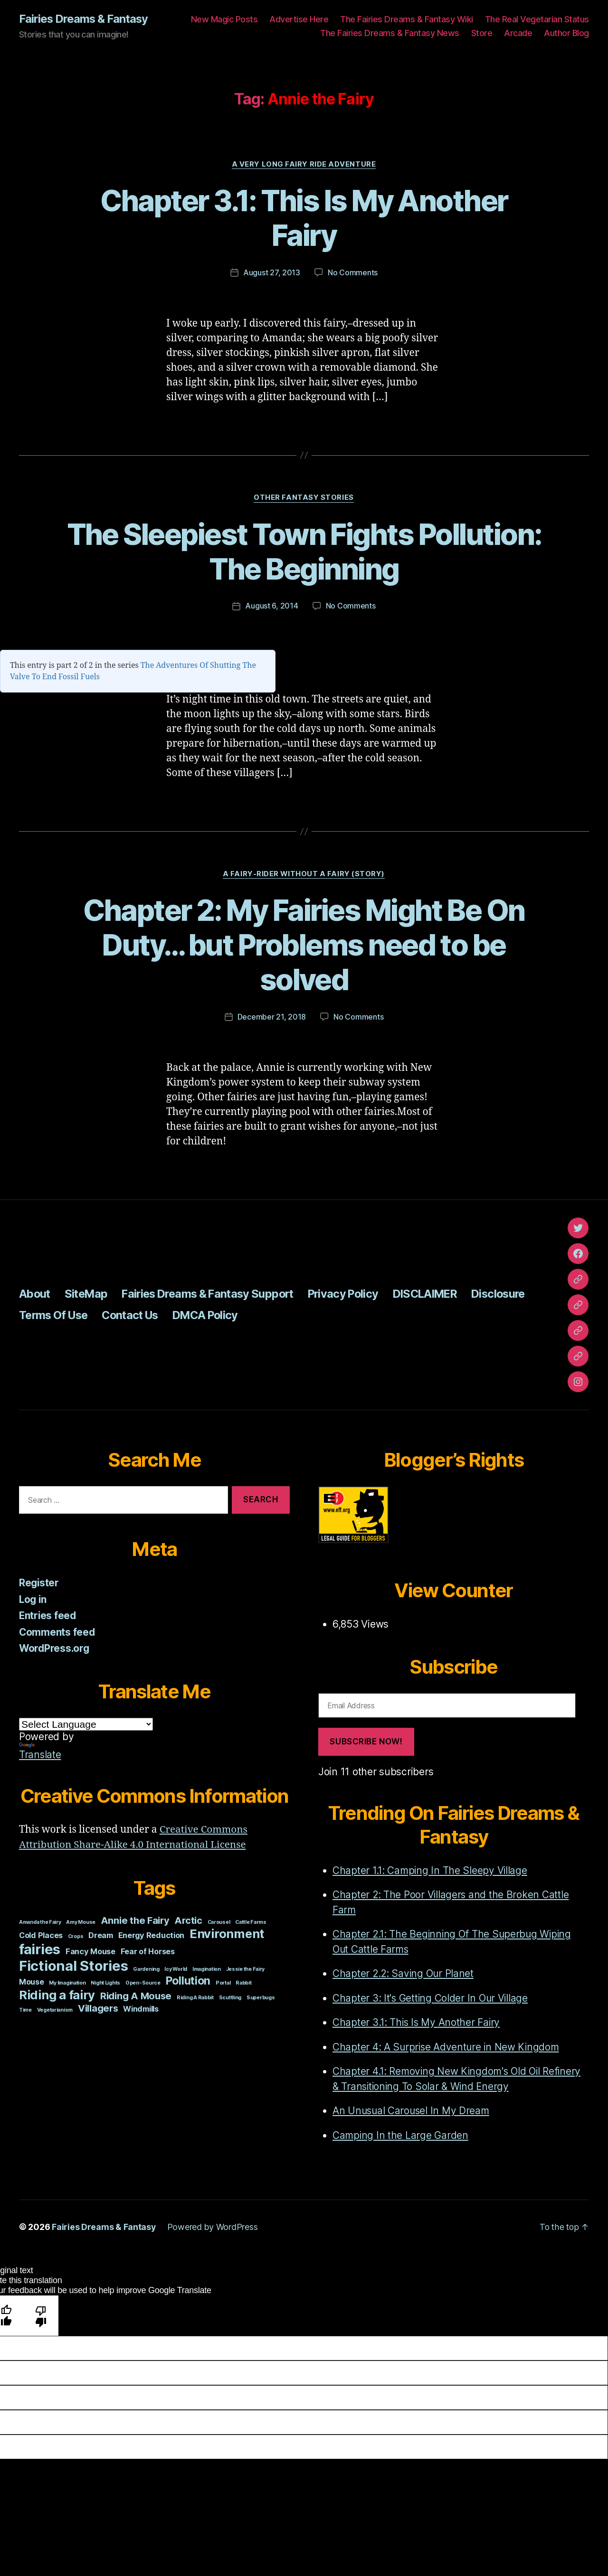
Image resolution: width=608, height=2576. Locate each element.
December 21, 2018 (272, 1017)
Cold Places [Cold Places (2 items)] (41, 1934)
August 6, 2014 (271, 606)
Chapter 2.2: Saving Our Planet (404, 1973)
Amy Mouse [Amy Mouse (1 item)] (80, 1922)
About (35, 1294)
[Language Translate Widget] (86, 1724)
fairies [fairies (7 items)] (39, 1948)
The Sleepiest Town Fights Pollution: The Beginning (304, 551)
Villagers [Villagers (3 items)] (98, 2008)
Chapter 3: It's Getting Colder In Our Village (431, 1998)
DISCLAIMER (441, 1294)
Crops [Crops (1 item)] (76, 1936)
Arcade (518, 33)
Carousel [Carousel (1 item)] (219, 1922)
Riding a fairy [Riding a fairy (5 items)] (57, 1994)
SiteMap (88, 1294)
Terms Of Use (55, 1315)
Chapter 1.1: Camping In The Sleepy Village (431, 1870)
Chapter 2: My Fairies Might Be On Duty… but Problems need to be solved (304, 945)
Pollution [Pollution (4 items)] (188, 1980)
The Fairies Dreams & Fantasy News (389, 33)
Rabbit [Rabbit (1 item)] (243, 1982)
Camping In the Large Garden (400, 2135)
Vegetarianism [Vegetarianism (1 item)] (55, 2009)
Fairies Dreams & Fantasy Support (215, 1294)
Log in (33, 1599)
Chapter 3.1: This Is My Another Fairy (304, 217)
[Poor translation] (41, 2315)
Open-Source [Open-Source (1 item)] (143, 1982)
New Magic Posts (224, 19)
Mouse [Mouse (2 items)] (31, 1981)
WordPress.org (55, 1648)
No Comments (353, 273)
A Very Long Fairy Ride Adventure (304, 164)
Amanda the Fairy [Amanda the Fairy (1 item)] (40, 1922)
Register (39, 1583)
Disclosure (518, 1294)
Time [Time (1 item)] (25, 2009)
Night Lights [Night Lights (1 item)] (105, 1982)
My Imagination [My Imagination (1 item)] (67, 1982)
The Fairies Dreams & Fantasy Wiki (406, 19)
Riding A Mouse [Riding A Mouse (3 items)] (135, 1995)
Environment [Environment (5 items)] (227, 1933)
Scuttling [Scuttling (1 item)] (230, 1997)
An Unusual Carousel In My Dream (412, 2111)
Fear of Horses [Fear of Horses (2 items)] (148, 1951)
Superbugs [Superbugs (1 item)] (261, 1997)
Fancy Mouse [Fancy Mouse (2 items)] (90, 1951)
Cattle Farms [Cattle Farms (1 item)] (250, 1922)
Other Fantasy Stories (304, 498)
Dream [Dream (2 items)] (100, 1934)
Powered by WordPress (213, 2227)
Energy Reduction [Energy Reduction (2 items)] (151, 1934)
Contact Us (136, 1315)
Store (482, 33)
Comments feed (57, 1632)
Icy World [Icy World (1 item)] (175, 1969)
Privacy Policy (356, 1294)
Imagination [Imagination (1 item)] (206, 1969)
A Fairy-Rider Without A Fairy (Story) (304, 874)
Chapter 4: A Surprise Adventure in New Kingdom (447, 2047)
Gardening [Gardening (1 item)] (146, 1969)
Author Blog (566, 33)
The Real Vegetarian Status (537, 19)
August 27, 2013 (271, 273)
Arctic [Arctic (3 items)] (188, 1920)
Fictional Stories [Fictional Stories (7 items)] (73, 1965)
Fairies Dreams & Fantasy (84, 19)
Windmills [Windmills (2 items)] (141, 2008)
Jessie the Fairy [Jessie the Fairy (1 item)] (245, 1969)
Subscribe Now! (366, 1741)
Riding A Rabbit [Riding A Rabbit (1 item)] (195, 1997)
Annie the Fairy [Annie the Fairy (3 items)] (135, 1920)
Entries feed (48, 1615)
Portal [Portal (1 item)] (223, 1982)
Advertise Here (298, 19)
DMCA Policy (214, 1315)
